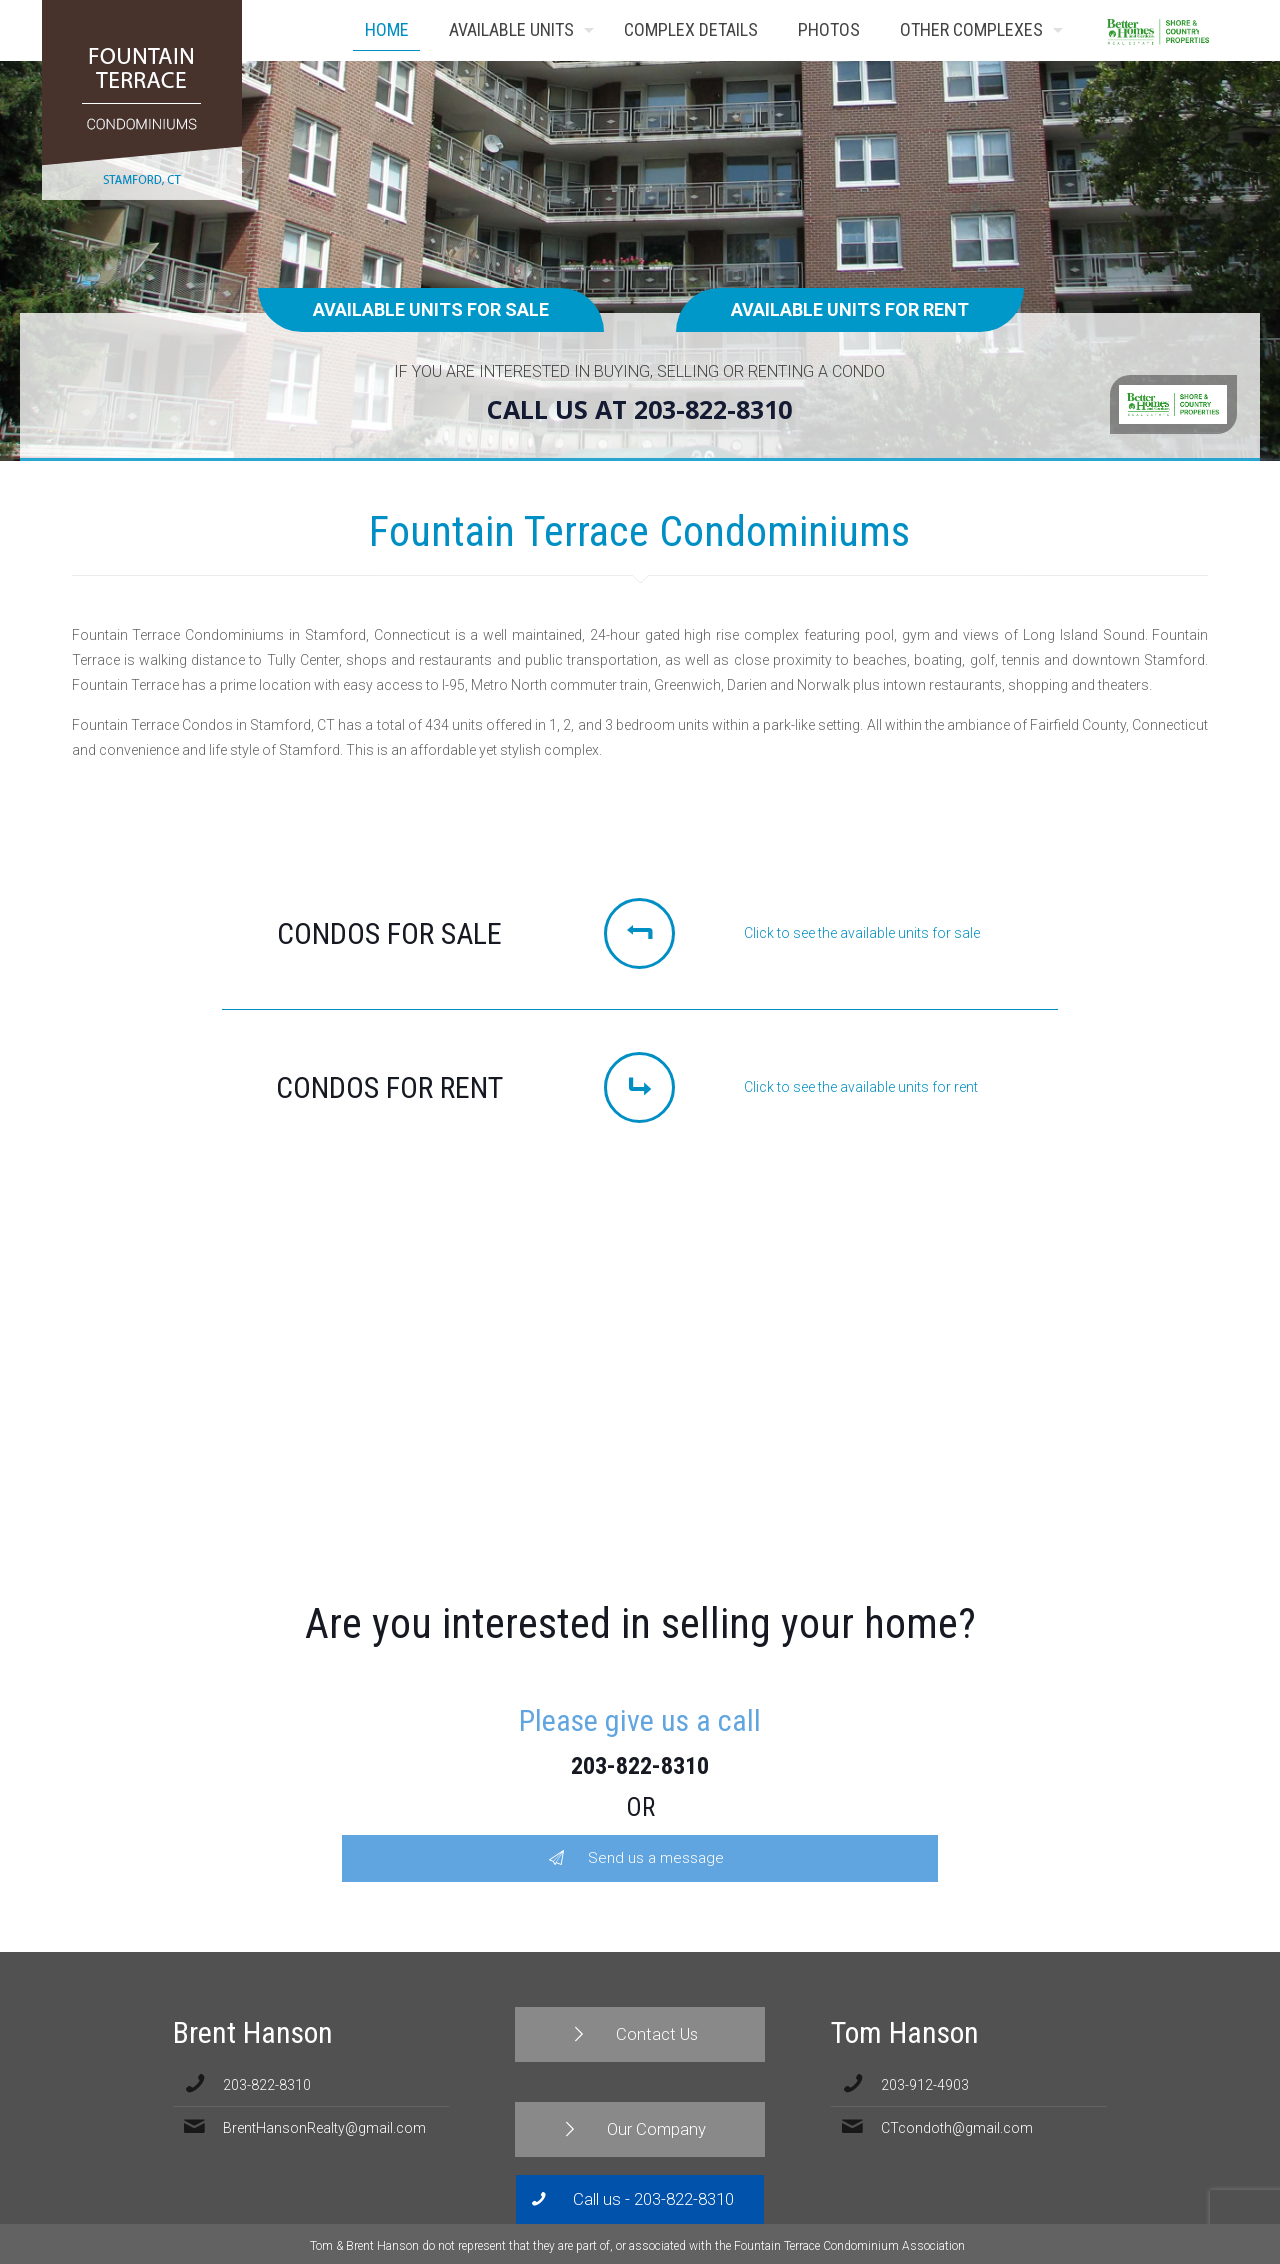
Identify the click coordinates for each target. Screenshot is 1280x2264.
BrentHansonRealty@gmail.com (324, 2128)
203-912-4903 (925, 2085)
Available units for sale (431, 309)
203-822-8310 (640, 1766)
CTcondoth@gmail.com (957, 2128)
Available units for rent (850, 309)
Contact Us (1208, 30)
